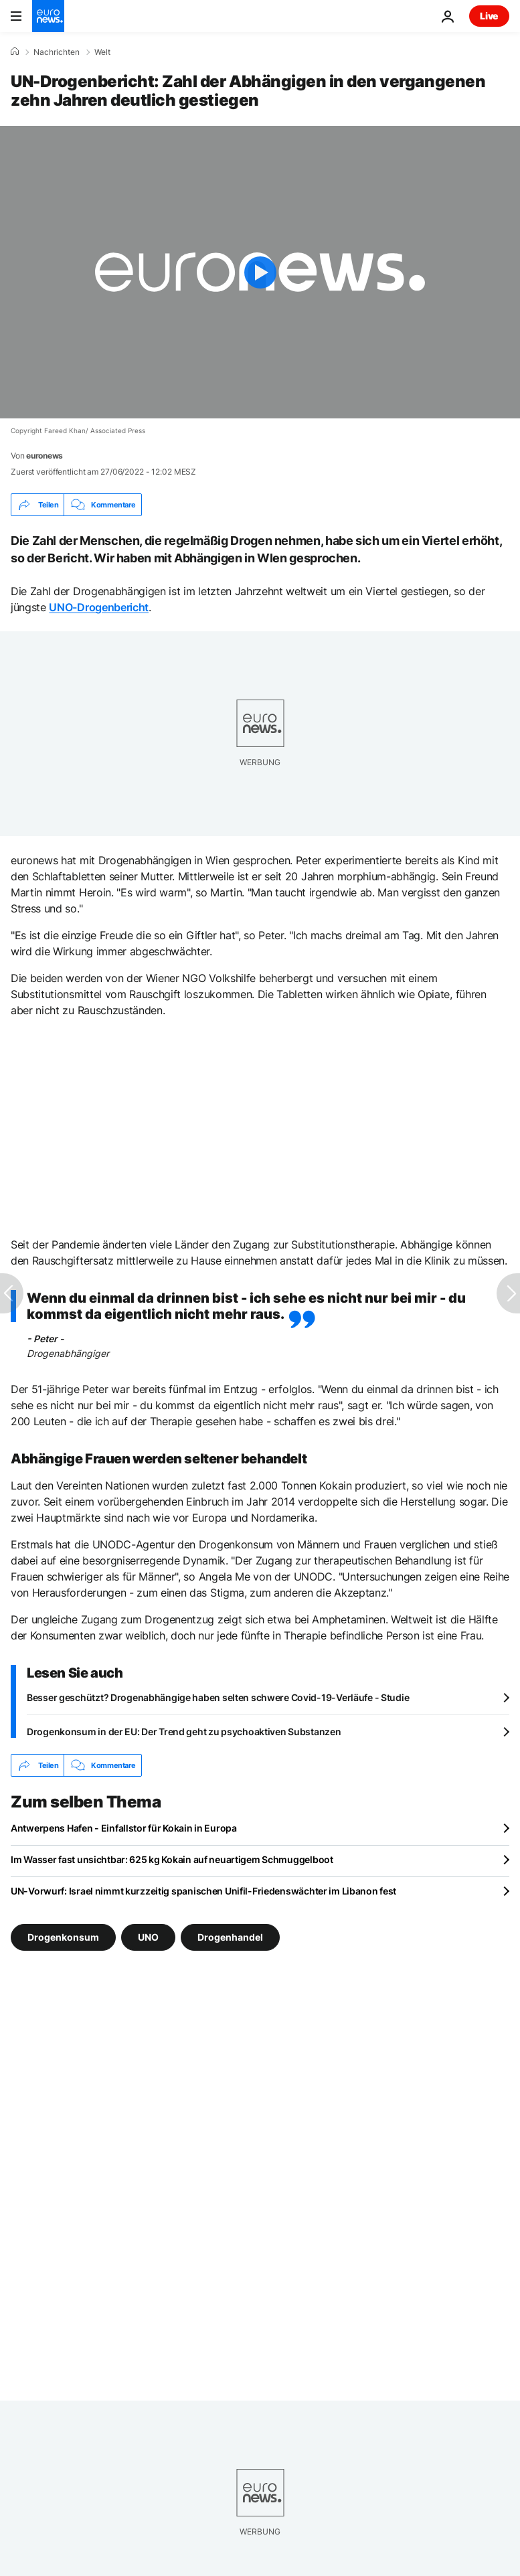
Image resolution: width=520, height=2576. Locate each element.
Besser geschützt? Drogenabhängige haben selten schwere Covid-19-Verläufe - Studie (218, 1697)
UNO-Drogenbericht (99, 607)
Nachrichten (56, 52)
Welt (102, 52)
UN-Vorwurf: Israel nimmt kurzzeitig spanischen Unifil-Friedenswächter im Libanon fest (203, 1891)
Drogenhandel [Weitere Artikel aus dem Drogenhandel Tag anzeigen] (230, 1937)
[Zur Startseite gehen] (48, 16)
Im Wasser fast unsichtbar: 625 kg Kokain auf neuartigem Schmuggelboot (172, 1859)
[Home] (15, 51)
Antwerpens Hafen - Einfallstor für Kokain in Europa (124, 1828)
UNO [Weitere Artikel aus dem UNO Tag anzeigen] (148, 1937)
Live (489, 15)
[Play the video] (260, 272)
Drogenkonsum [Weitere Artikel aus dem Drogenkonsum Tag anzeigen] (63, 1937)
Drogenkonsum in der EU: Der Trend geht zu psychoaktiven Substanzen (184, 1731)
